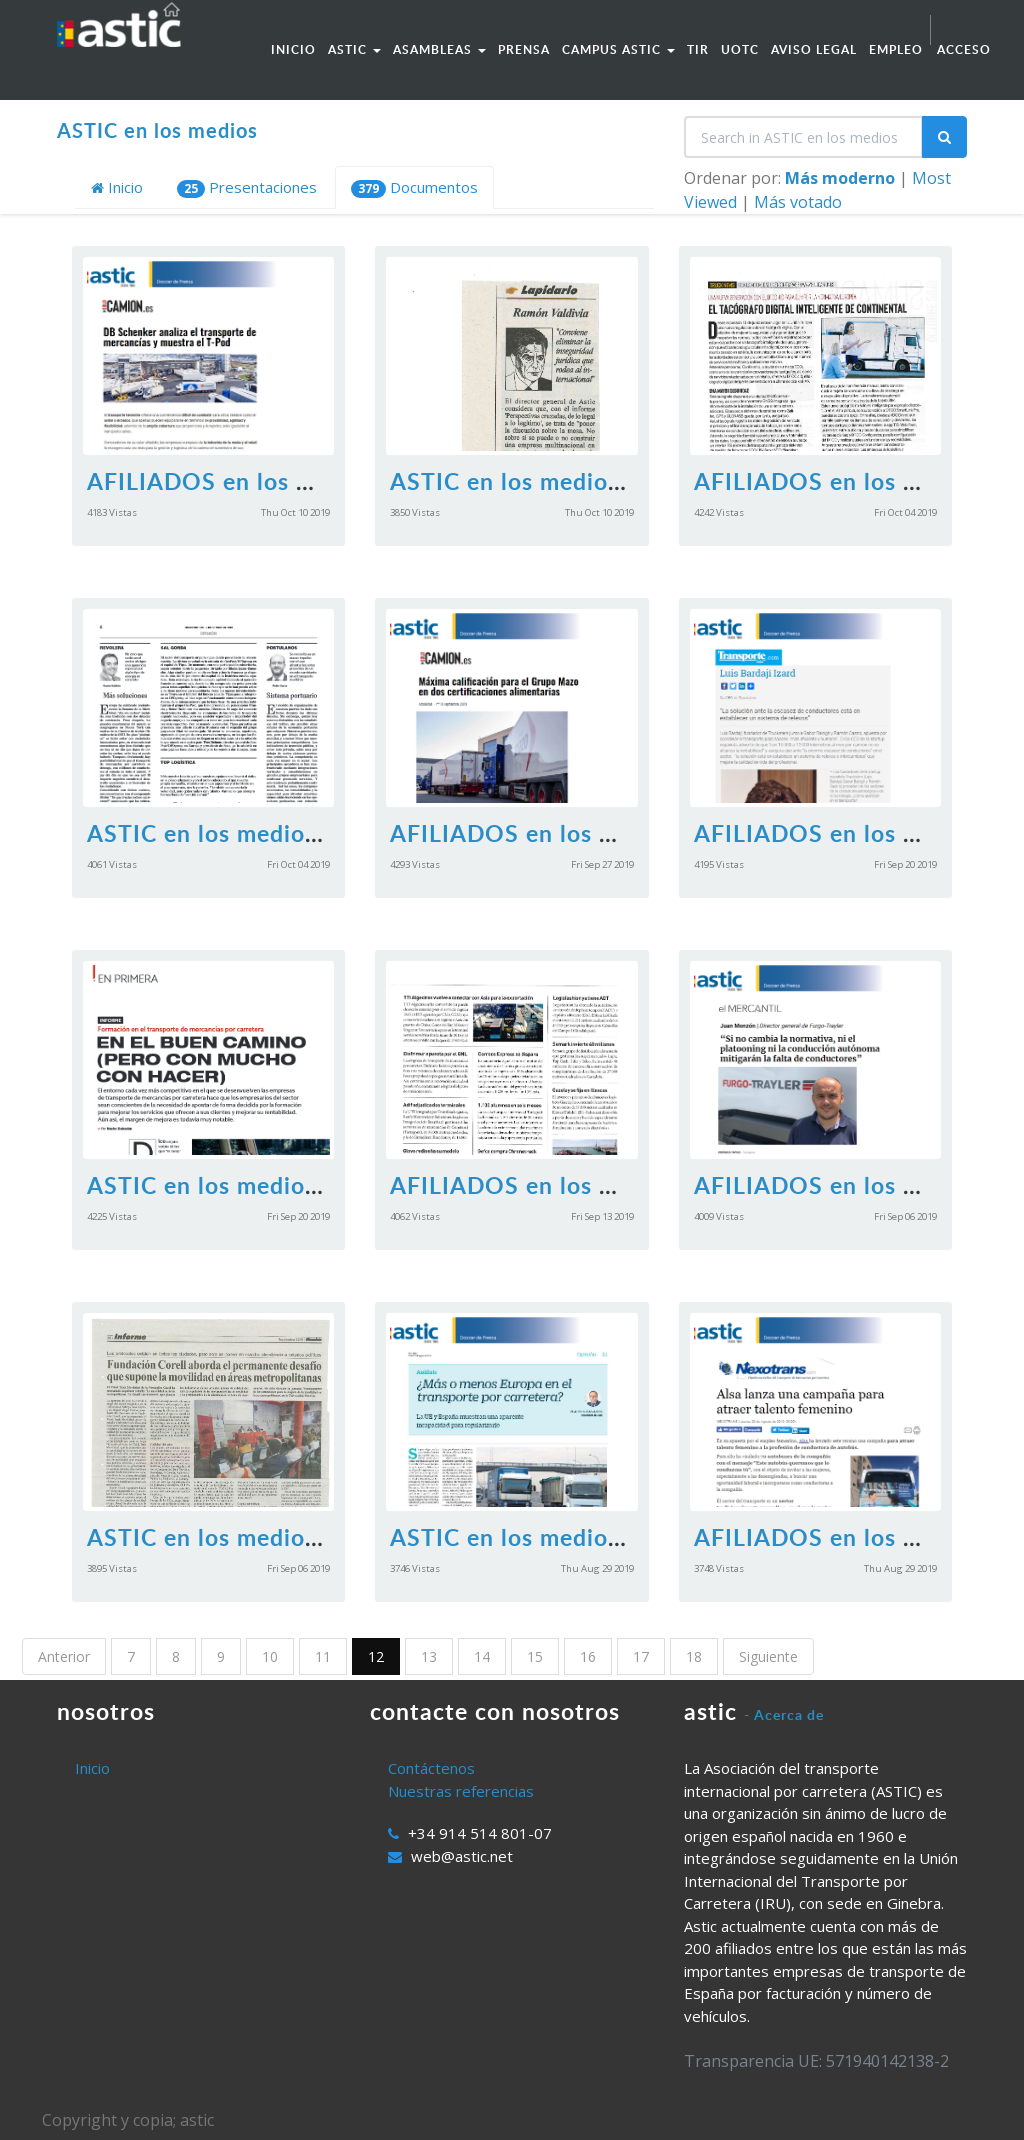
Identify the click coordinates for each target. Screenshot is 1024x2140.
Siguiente (768, 1656)
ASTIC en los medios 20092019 (261, 1185)
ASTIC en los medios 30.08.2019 (570, 1537)
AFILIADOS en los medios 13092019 (593, 1185)
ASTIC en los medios (157, 130)
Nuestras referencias (461, 1791)
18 (694, 1656)
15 (535, 1656)
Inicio (117, 187)
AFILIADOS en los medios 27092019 (593, 833)
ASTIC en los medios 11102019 (564, 481)
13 (429, 1656)
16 (588, 1656)
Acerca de (789, 1714)
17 (641, 1656)
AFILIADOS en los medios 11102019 (290, 481)
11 (323, 1656)
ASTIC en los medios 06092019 (261, 1537)
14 (482, 1656)
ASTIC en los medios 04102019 (261, 833)
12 (376, 1656)
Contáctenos (431, 1768)
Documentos (414, 187)
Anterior (64, 1656)
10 (270, 1656)
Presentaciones (247, 187)
